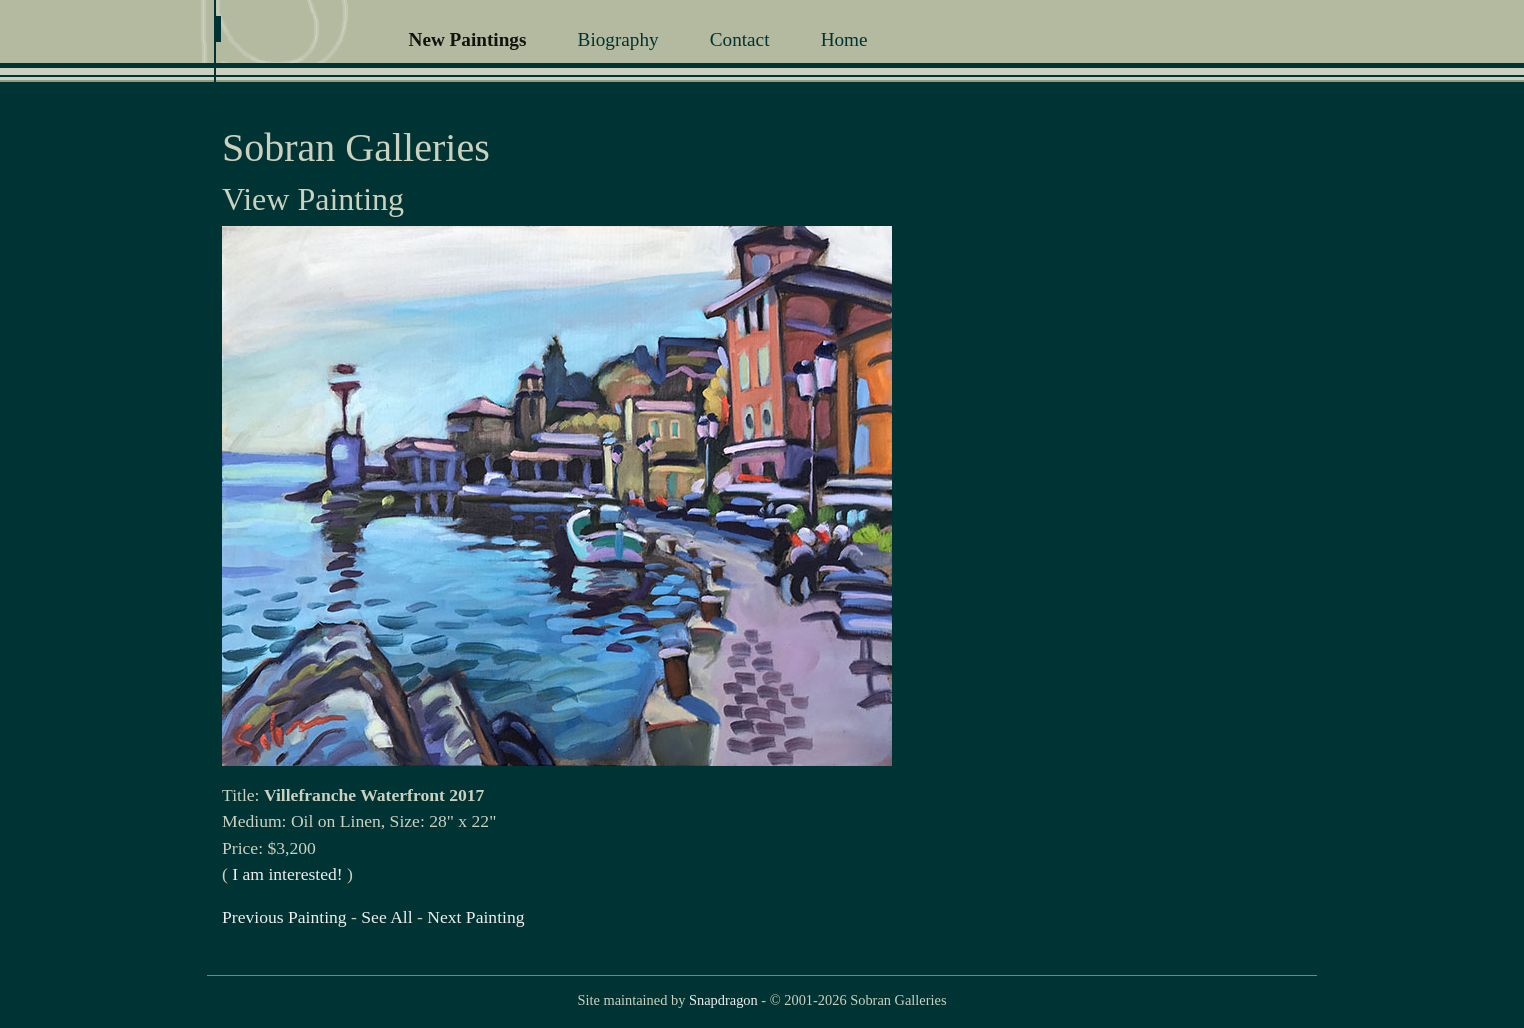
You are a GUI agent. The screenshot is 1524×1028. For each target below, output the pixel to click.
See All (386, 917)
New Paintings (468, 39)
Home (844, 39)
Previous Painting (284, 917)
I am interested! (287, 874)
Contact (740, 39)
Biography (618, 39)
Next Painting (475, 917)
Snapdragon (723, 1000)
